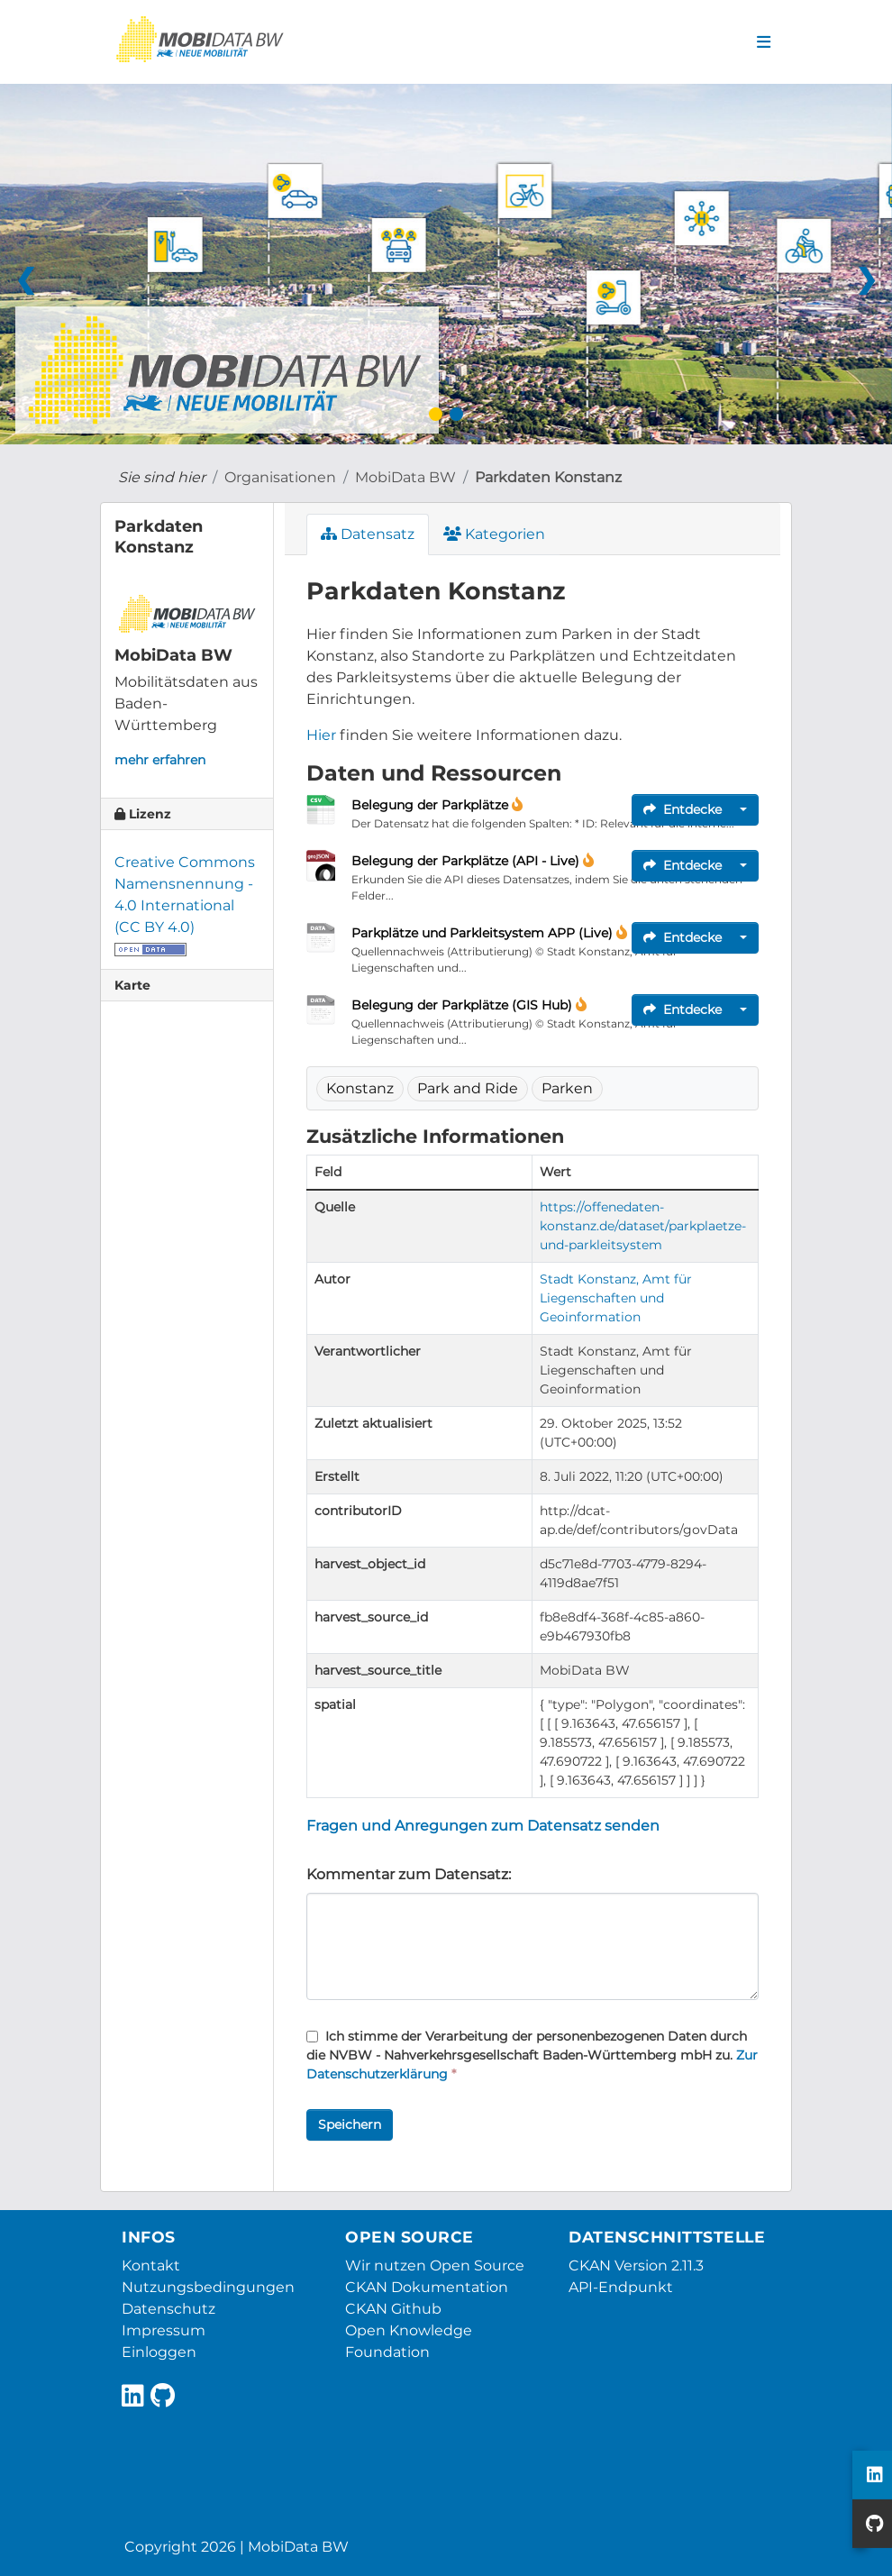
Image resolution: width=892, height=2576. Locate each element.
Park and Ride (467, 1088)
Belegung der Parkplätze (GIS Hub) (463, 1005)
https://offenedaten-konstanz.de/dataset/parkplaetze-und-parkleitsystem (643, 1226)
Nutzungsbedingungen (208, 2287)
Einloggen (159, 2352)
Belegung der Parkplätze (431, 805)
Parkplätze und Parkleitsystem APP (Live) (483, 933)
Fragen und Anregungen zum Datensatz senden (483, 1825)
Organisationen (280, 477)
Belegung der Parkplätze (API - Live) (467, 861)
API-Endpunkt (621, 2287)
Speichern (349, 2124)
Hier (321, 735)
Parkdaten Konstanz (548, 477)
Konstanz (360, 1088)
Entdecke (682, 809)
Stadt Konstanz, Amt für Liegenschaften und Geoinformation (616, 1298)
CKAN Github (393, 2308)
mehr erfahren (159, 760)
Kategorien (494, 534)
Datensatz (367, 534)
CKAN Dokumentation (426, 2287)
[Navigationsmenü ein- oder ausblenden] (763, 42)
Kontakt (151, 2265)
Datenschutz (168, 2308)
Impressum (163, 2330)
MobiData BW (405, 477)
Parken (567, 1088)
